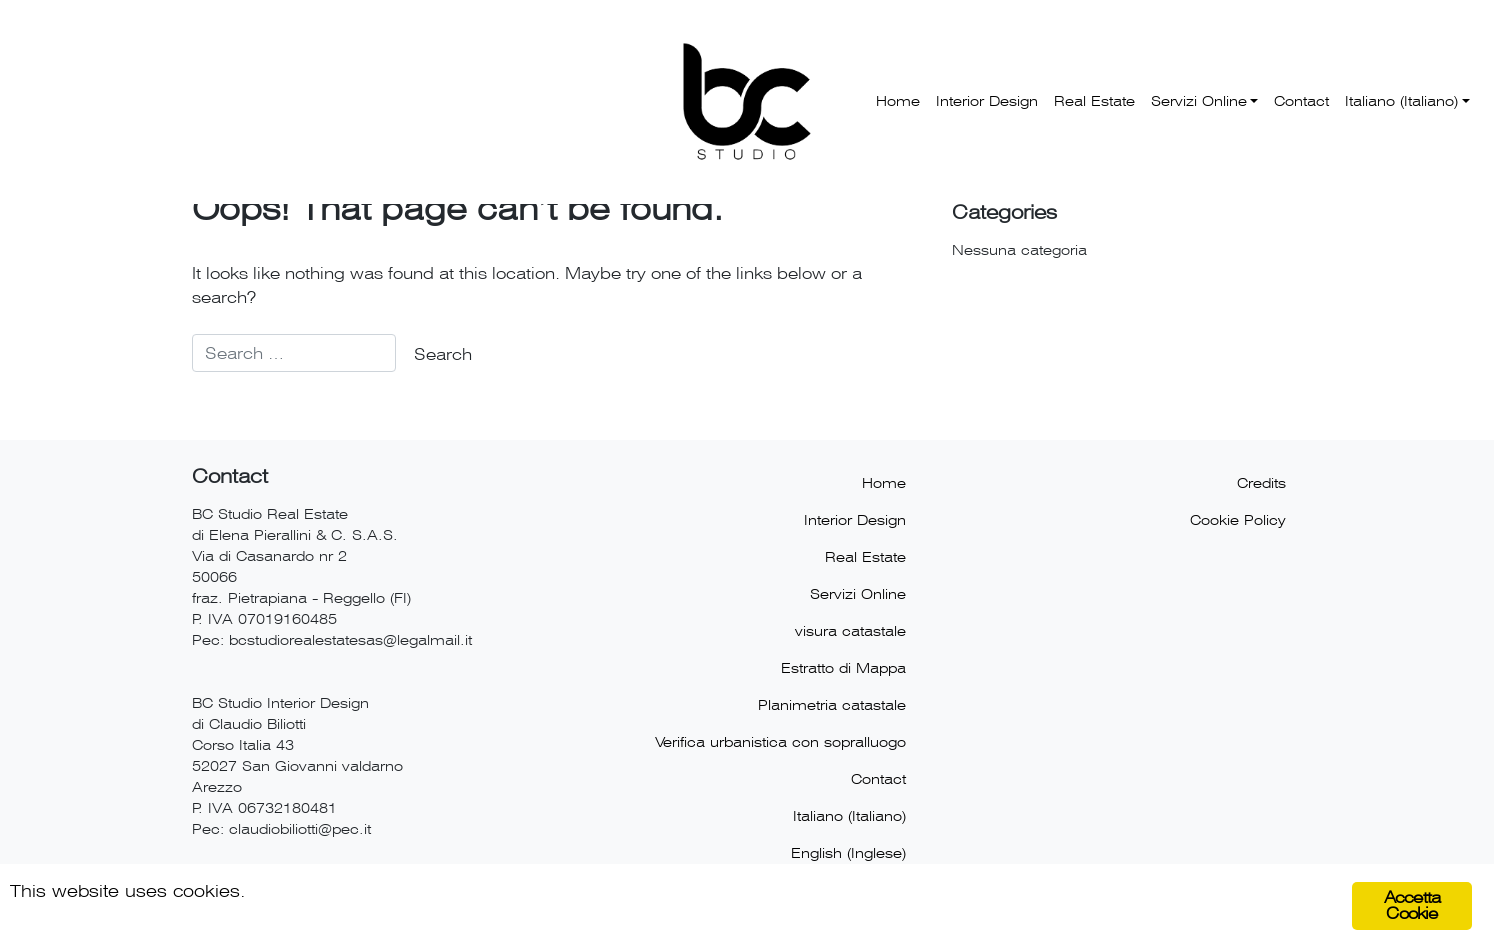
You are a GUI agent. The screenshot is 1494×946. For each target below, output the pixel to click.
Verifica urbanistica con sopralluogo (780, 742)
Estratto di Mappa (843, 668)
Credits (1261, 483)
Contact (1301, 101)
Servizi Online (1199, 101)
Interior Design (987, 101)
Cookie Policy (1238, 520)
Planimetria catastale (832, 705)
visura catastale (850, 631)
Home (898, 101)
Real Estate (1094, 101)
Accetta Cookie (1412, 905)
